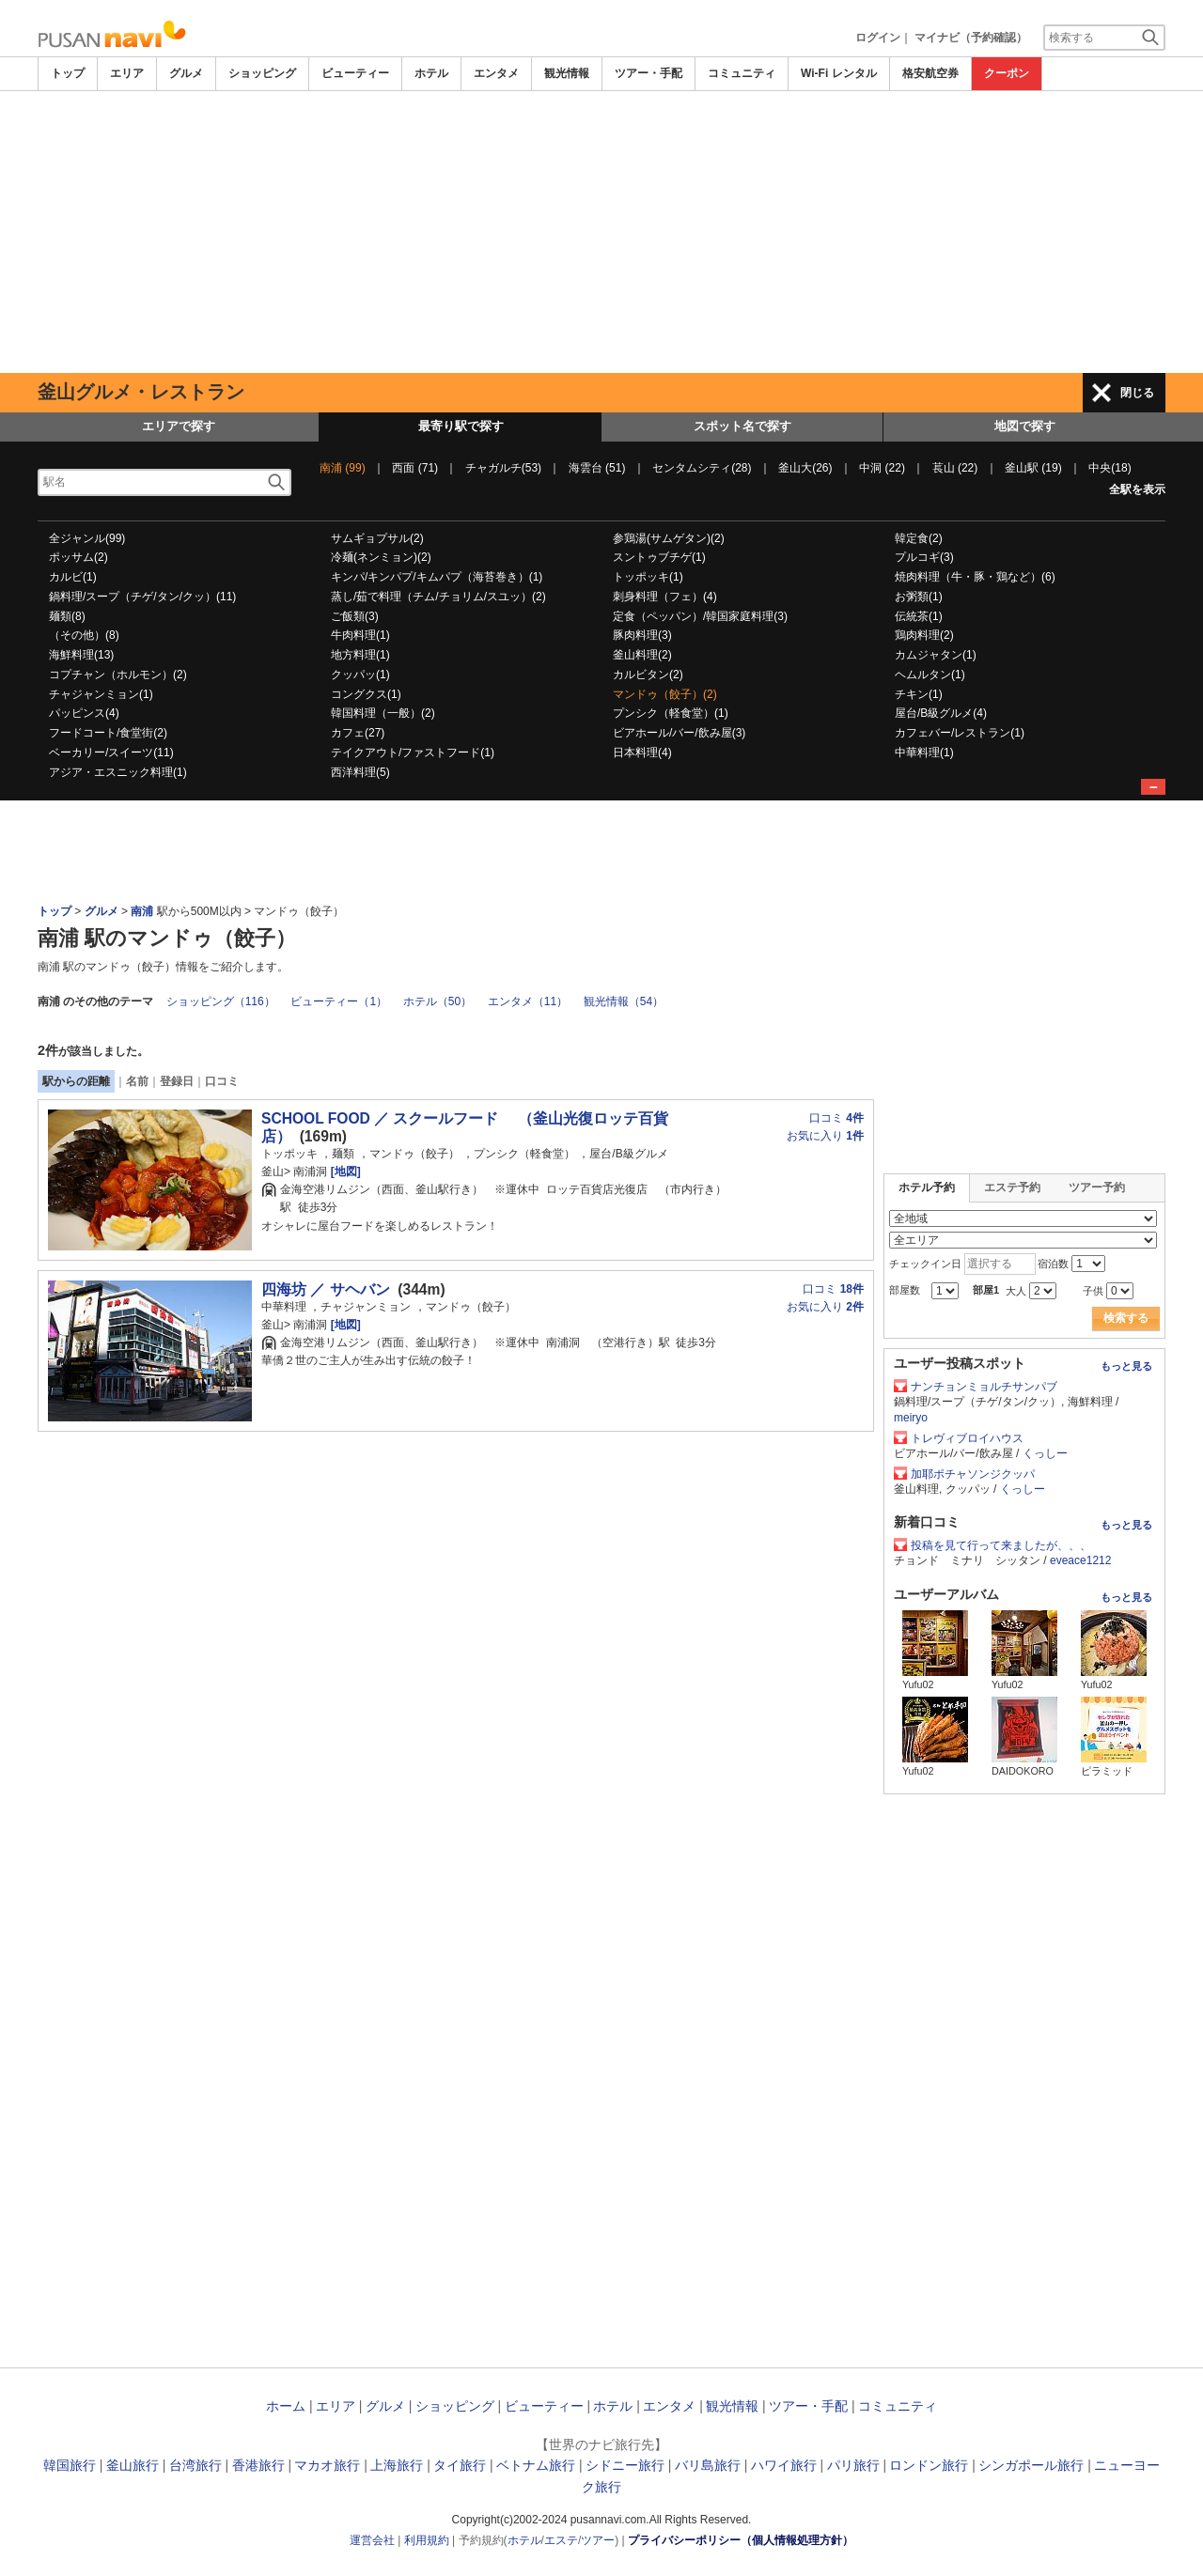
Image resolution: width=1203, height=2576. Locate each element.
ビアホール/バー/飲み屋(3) (679, 732)
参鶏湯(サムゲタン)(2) (669, 538)
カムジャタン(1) (935, 654)
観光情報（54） (624, 1001)
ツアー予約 (1097, 1187)
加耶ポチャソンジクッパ (973, 1474)
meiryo (911, 1417)
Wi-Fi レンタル (839, 73)
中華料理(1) (924, 752)
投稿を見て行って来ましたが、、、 (1001, 1545)
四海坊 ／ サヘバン (325, 1289)
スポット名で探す (742, 426)
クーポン (1006, 73)
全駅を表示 (1137, 489)
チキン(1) (919, 694)
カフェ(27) (357, 732)
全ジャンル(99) (87, 538)
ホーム (285, 2405)
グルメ (186, 73)
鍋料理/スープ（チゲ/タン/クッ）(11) (142, 596)
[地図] (343, 1171)
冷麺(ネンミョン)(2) (381, 557)
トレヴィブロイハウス (967, 1438)
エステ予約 (1012, 1187)
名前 (137, 1081)
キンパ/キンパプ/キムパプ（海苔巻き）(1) (436, 576)
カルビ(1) (73, 576)
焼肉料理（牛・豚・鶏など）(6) (975, 576)
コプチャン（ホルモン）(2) (118, 674)
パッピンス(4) (84, 713)
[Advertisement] (601, 232)
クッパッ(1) (360, 674)
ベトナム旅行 (535, 2465)
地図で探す (1024, 426)
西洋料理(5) (360, 772)
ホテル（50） (437, 1001)
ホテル (431, 73)
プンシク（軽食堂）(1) (670, 713)
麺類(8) (67, 616)
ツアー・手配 (648, 73)
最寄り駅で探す (461, 426)
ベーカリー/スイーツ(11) (111, 752)
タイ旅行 (459, 2465)
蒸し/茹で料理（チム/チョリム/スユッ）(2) (438, 596)
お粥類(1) (919, 596)
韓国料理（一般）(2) (383, 713)
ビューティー (355, 73)
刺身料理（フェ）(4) (665, 596)
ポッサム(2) (78, 557)
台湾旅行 (195, 2465)
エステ (561, 2540)
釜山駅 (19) (1033, 467)
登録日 (177, 1081)
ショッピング (262, 73)
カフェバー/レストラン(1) (959, 732)
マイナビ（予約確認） (970, 37)
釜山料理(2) (642, 654)
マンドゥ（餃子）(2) (665, 694)
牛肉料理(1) (360, 635)
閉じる (1137, 392)
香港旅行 (258, 2465)
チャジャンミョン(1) (101, 694)
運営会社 (372, 2540)
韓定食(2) (919, 538)
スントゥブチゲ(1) (659, 557)
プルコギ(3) (924, 557)
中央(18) (1109, 467)
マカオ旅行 (327, 2465)
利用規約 (426, 2540)
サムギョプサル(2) (377, 538)
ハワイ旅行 (784, 2465)
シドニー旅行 (625, 2465)
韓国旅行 (69, 2465)
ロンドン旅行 (928, 2465)
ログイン (877, 37)
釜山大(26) (805, 467)
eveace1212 (1080, 1560)
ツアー (598, 2540)
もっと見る (1126, 1366)
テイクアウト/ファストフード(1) (412, 752)
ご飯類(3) (355, 616)
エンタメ (496, 73)
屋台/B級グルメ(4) (941, 713)
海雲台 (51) (597, 467)
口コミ (222, 1081)
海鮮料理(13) (81, 654)
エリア (127, 73)
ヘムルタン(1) (930, 674)
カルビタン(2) (648, 674)
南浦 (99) (343, 467)
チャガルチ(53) (503, 467)
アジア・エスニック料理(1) (118, 772)
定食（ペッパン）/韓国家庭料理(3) (700, 616)
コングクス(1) (366, 694)
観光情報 (566, 73)
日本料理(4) (642, 752)
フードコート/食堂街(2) (108, 732)
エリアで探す (178, 426)
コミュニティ (741, 73)
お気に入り (825, 1135)
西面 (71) (415, 467)
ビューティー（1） (338, 1001)
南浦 (143, 911)
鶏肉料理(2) (924, 635)
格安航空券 (930, 73)
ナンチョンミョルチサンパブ (984, 1386)
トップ (68, 73)
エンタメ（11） (528, 1001)
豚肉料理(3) (642, 635)
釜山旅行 (132, 2465)
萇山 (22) (955, 467)
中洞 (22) (882, 467)
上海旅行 (396, 2465)
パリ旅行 (853, 2465)
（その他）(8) (84, 635)
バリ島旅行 (708, 2465)
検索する (1125, 1318)
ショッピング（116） (220, 1001)
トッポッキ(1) (648, 576)
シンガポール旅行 (1031, 2465)
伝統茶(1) (919, 616)
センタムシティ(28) (701, 467)
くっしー (1045, 1453)
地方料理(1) (360, 654)
